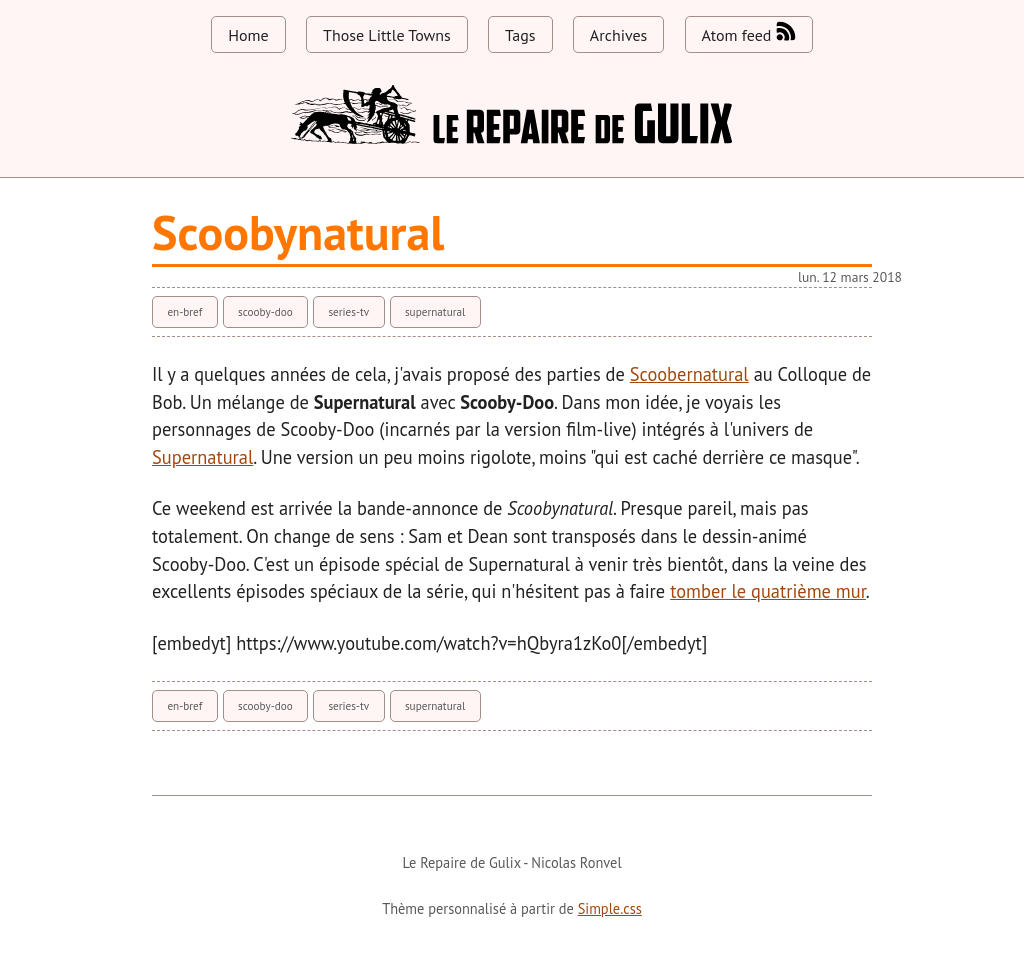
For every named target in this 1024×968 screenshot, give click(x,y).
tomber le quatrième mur (768, 591)
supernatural (435, 312)
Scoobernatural (689, 374)
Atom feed (749, 33)
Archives (618, 35)
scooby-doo (265, 312)
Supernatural (202, 457)
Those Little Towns (387, 35)
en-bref (184, 312)
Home (248, 35)
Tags (520, 35)
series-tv (348, 312)
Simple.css (610, 908)
